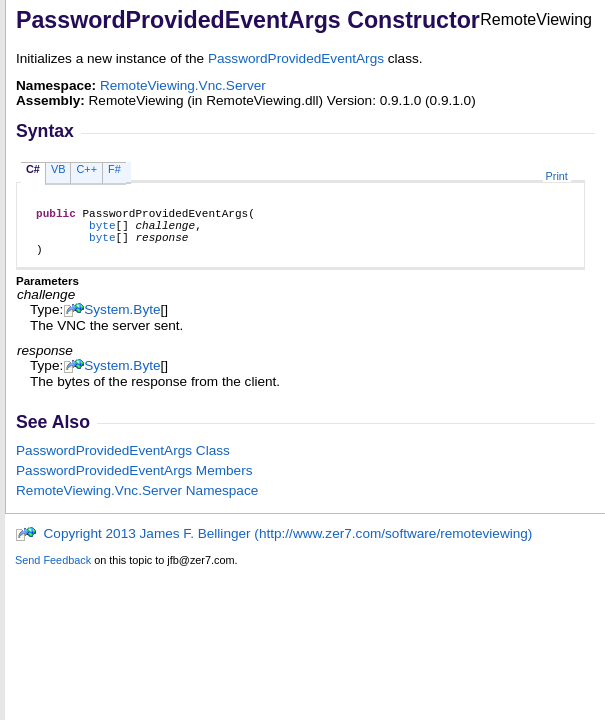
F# (114, 169)
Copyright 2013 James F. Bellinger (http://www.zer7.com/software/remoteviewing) (273, 545)
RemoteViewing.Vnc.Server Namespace (137, 502)
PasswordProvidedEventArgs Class (123, 462)
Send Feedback (53, 572)
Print (557, 176)
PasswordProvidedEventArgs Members (134, 482)
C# (33, 169)
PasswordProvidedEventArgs (296, 58)
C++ (86, 169)
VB (58, 169)
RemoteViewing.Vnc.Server (183, 85)
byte (102, 230)
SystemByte (122, 321)
